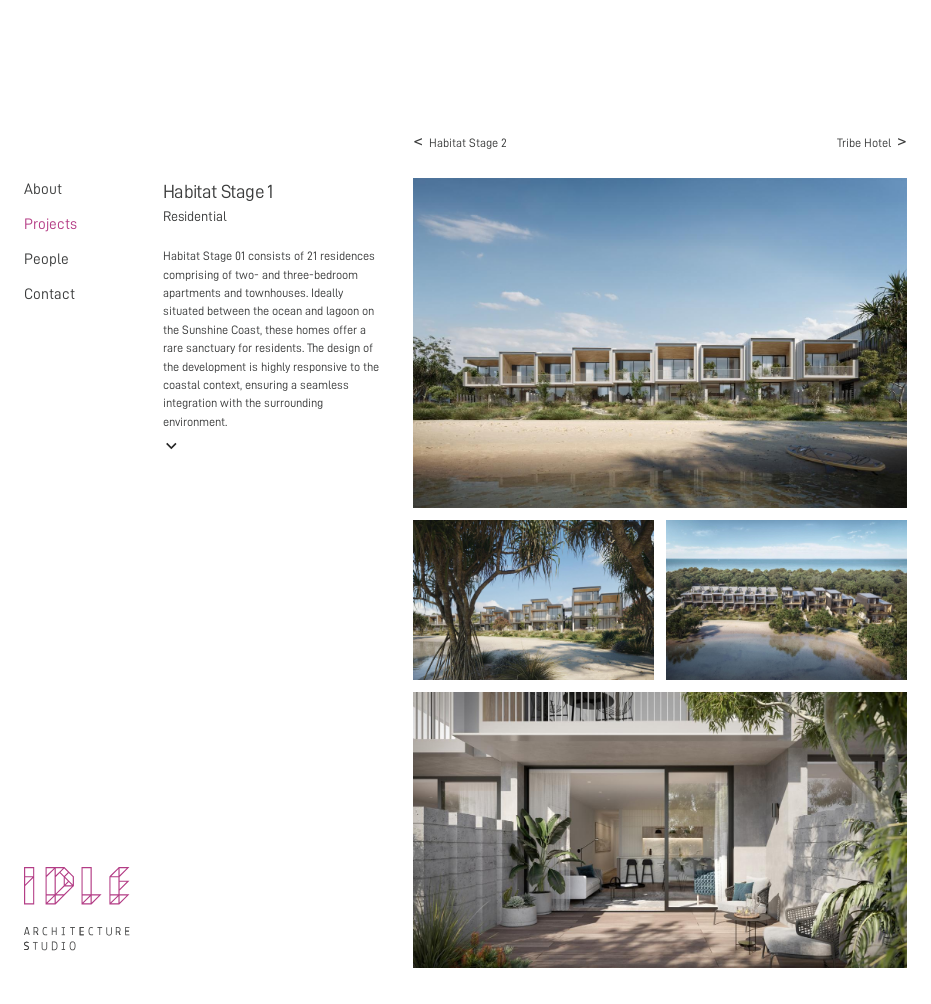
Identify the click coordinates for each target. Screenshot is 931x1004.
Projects (50, 224)
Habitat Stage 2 (460, 141)
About (43, 189)
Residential (195, 216)
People (46, 259)
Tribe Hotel (872, 141)
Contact (49, 294)
